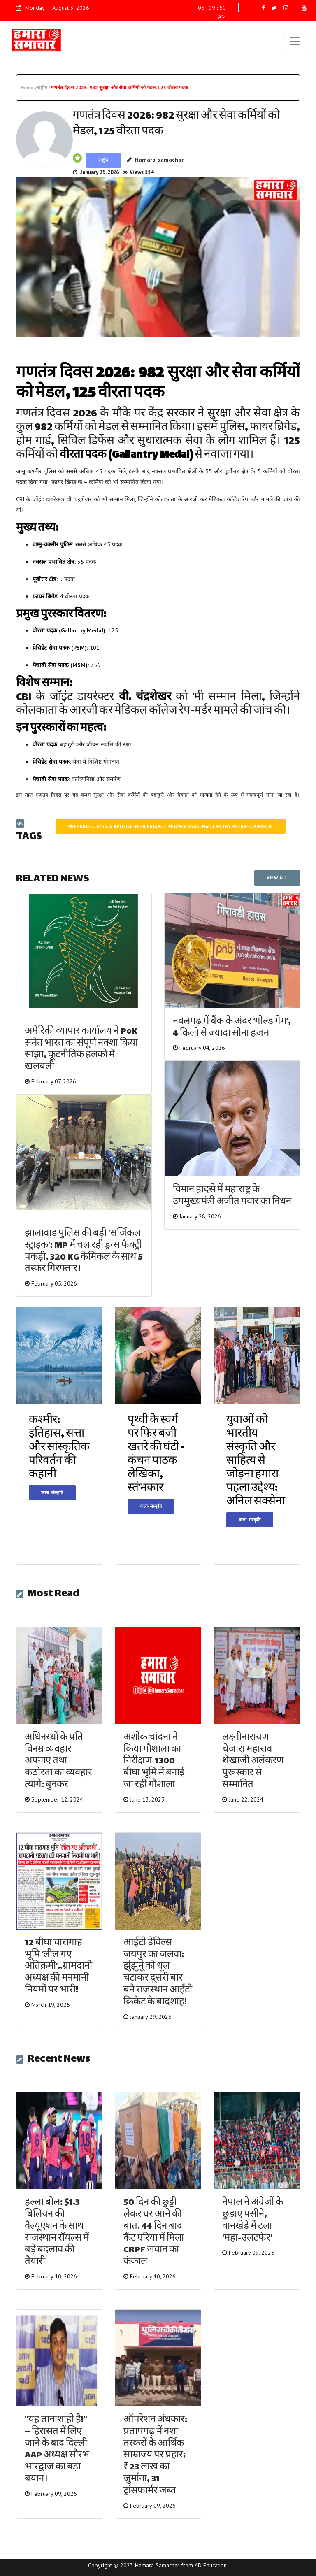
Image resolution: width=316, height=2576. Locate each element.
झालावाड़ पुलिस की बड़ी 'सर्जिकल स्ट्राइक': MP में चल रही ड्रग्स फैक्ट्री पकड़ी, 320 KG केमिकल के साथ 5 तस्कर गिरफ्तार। (84, 1251)
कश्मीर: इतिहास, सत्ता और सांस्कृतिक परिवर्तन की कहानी (59, 1448)
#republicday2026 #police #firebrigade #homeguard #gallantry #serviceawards (170, 826)
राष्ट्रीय (103, 160)
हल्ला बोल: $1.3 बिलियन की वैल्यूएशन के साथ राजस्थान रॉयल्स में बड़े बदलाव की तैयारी (57, 2232)
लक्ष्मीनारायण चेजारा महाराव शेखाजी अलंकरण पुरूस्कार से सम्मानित (252, 1761)
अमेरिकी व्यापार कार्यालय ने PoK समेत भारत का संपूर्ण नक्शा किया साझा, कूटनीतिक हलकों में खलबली (81, 1049)
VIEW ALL (277, 878)
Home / (29, 87)
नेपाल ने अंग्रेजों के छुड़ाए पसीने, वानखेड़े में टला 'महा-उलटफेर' (252, 2220)
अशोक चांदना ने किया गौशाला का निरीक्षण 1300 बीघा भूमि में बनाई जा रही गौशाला (153, 1761)
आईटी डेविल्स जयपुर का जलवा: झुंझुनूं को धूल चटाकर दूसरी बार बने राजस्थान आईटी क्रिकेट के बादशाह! (157, 1973)
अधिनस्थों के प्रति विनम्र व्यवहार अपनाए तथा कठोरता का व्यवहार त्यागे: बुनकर (58, 1761)
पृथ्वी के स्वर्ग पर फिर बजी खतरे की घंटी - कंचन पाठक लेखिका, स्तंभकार (156, 1454)
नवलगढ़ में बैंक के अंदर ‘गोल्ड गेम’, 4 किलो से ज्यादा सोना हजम (232, 1028)
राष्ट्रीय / (44, 87)
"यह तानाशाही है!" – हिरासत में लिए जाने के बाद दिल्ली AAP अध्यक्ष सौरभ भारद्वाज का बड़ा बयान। (57, 2450)
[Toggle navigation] (294, 41)
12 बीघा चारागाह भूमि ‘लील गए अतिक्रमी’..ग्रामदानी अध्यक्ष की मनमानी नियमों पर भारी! (58, 1967)
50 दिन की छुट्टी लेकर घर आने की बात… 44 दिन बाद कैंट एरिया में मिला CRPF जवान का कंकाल (153, 2232)
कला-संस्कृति (52, 1492)
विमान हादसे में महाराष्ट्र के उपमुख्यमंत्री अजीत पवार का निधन (232, 1196)
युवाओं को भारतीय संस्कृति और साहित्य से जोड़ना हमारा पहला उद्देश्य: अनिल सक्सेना (255, 1461)
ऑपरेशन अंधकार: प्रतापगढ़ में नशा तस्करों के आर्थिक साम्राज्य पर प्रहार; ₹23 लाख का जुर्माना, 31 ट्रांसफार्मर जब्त (155, 2456)
